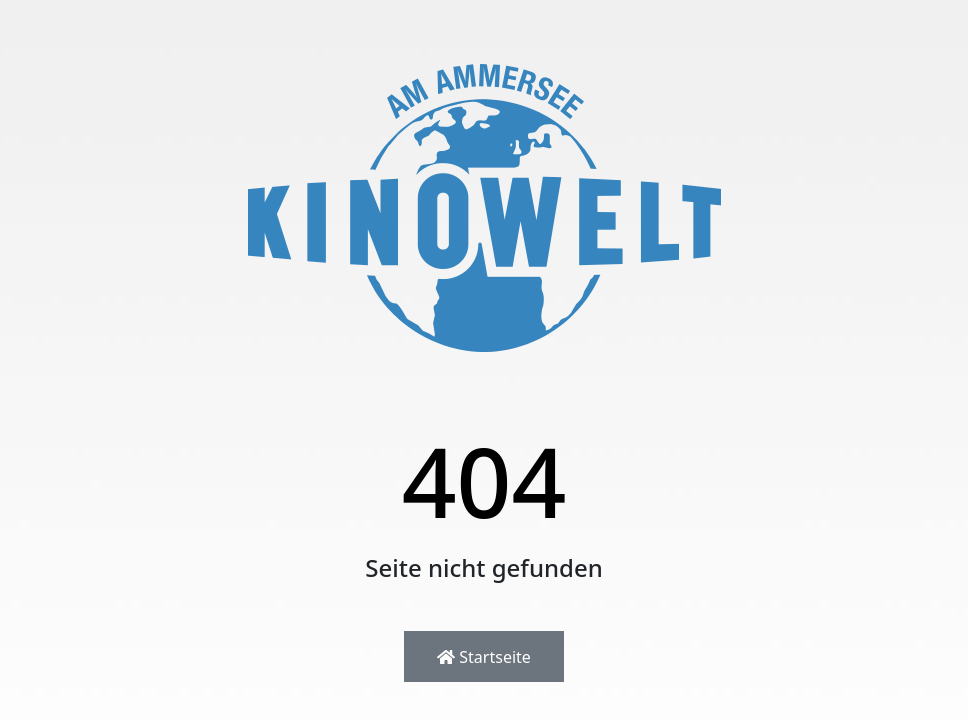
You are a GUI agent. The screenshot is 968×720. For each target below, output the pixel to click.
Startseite (484, 657)
